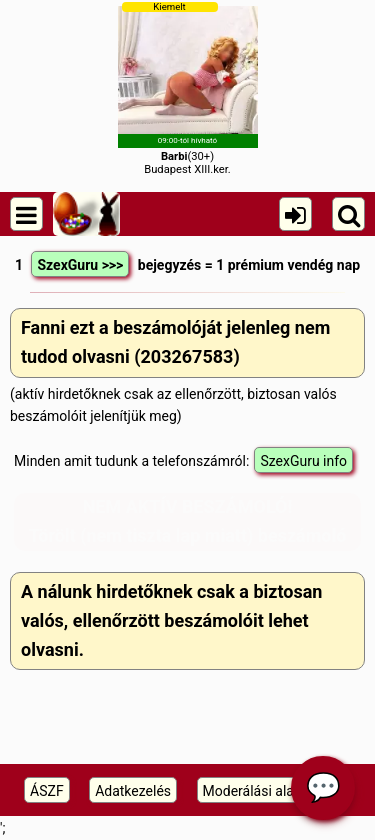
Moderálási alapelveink (274, 791)
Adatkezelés (133, 791)
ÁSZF (47, 791)
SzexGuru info (303, 461)
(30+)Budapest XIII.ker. (188, 88)
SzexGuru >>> (80, 265)
